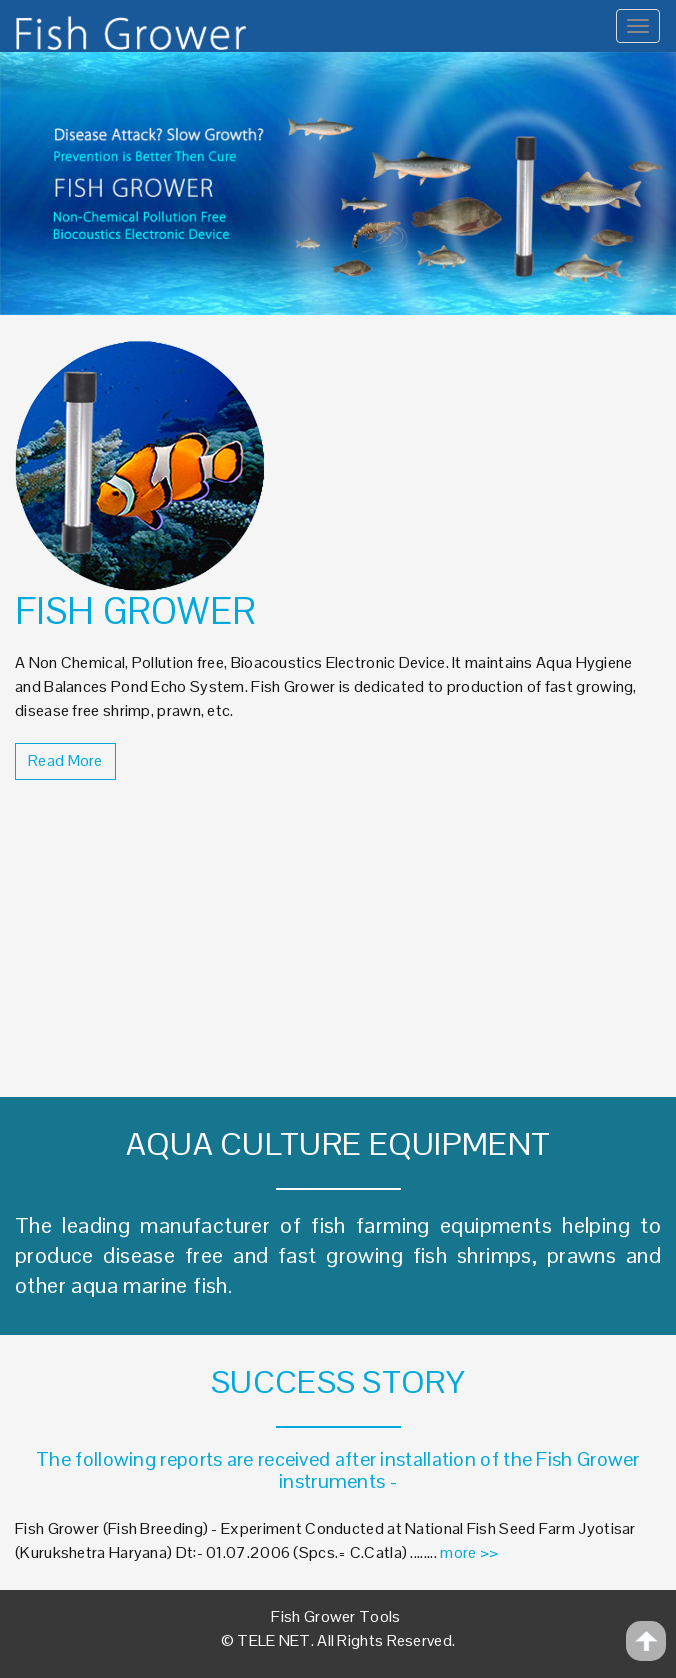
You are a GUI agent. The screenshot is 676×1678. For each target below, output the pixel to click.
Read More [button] (65, 760)
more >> (469, 1552)
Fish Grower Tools (335, 1616)
